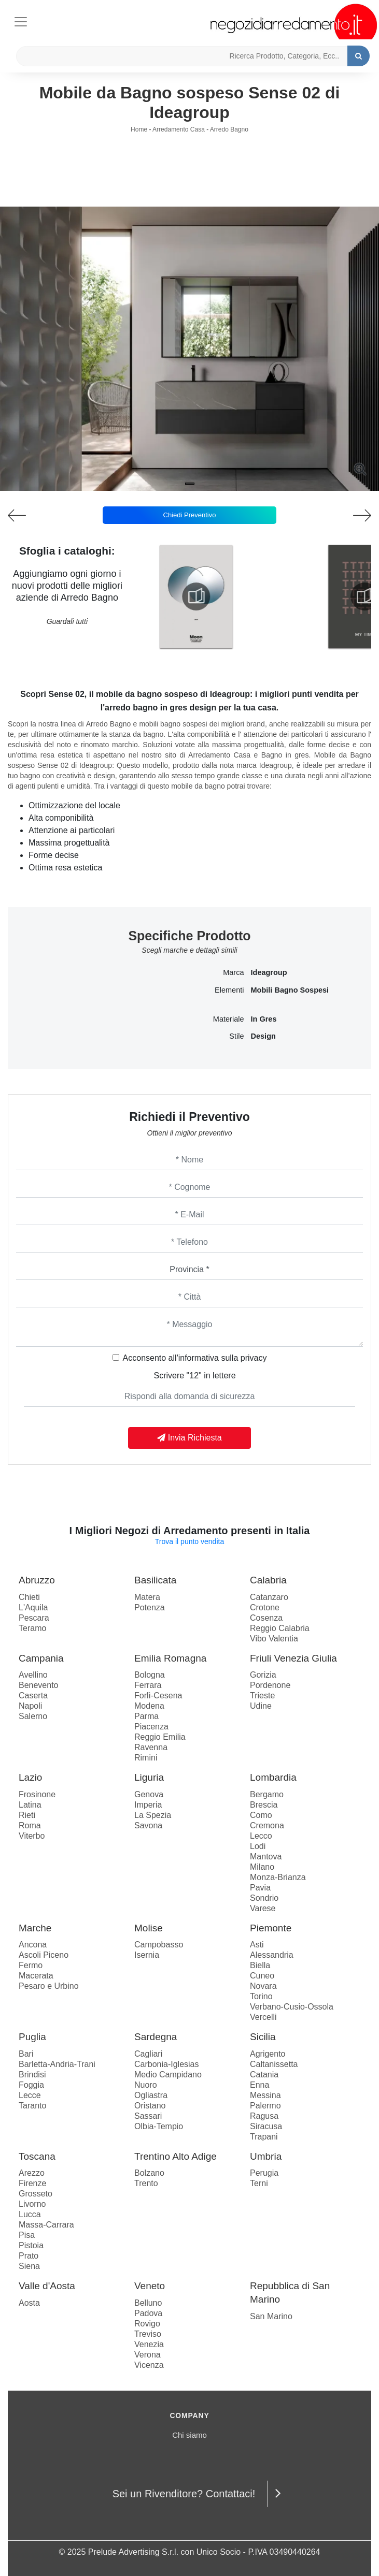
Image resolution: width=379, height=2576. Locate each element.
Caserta (33, 1695)
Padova (148, 2313)
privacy (254, 1358)
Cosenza (266, 1617)
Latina (30, 1804)
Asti (257, 1944)
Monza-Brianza (278, 1877)
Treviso (147, 2334)
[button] (189, 484)
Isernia (146, 1955)
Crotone (264, 1607)
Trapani (264, 2136)
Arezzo (32, 2173)
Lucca (30, 2214)
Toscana (37, 2156)
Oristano (149, 2105)
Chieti (29, 1597)
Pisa (27, 2235)
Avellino (33, 1674)
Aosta (29, 2302)
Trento (146, 2183)
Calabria (268, 1580)
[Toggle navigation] (21, 20)
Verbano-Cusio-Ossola (291, 2006)
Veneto (149, 2285)
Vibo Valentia (274, 1638)
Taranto (32, 2105)
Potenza (149, 1607)
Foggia (31, 2084)
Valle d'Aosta (47, 2285)
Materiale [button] (228, 1019)
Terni (259, 2183)
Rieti (27, 1815)
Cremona (267, 1825)
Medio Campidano (168, 2074)
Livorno (32, 2204)
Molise (148, 1928)
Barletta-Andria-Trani (57, 2064)
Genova (148, 1794)
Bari (26, 2053)
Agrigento (268, 2053)
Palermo (265, 2105)
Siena (29, 2266)
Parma (146, 1716)
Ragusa (264, 2116)
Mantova (266, 1856)
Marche (35, 1928)
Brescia (263, 1804)
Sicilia (263, 2036)
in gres (264, 1019)
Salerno (33, 1716)
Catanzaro (269, 1597)
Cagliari (148, 2053)
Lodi (257, 1846)
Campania (41, 1658)
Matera (147, 1597)
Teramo (32, 1628)
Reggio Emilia (160, 1737)
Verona (147, 2354)
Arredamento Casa (178, 129)
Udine (261, 1705)
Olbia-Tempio (158, 2126)
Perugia (264, 2173)
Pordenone (270, 1685)
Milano (262, 1866)
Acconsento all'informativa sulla (195, 1358)
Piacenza (151, 1726)
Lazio (30, 1777)
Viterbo (32, 1835)
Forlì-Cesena (158, 1695)
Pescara (34, 1617)
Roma (30, 1825)
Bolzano (149, 2173)
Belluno (148, 2302)
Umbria (266, 2156)
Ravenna (150, 1747)
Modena (149, 1705)
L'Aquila (33, 1607)
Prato (28, 2255)
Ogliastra (150, 2095)
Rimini (145, 1757)
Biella (260, 1965)
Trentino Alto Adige (175, 2156)
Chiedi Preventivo (189, 515)
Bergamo (267, 1794)
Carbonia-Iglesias (166, 2064)
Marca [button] (233, 972)
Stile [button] (236, 1036)
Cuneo (262, 1975)
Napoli (30, 1705)
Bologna (149, 1674)
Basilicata (155, 1580)
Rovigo (147, 2323)
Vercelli (263, 2017)
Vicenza (149, 2365)
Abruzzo (37, 1580)
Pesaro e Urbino (49, 1986)
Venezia (149, 2344)
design (263, 1036)
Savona (148, 1825)
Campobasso (158, 1944)
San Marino (271, 2316)
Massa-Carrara (46, 2224)
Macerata (36, 1975)
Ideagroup (269, 972)
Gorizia (263, 1674)
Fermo (31, 1965)
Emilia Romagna (170, 1658)
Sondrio (264, 1898)
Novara (263, 1986)
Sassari (148, 2116)
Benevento (39, 1685)
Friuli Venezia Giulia (293, 1658)
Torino (261, 1996)
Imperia (148, 1804)
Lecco (261, 1835)
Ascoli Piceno (43, 1955)
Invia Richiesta (189, 1437)
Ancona (33, 1944)
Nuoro (145, 2084)
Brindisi (32, 2074)
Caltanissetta (274, 2064)
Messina (265, 2095)
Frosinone (37, 1794)
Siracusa (266, 2126)
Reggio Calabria (280, 1628)
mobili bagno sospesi (290, 990)
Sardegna (155, 2036)
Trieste (262, 1695)
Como (261, 1815)
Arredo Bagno (229, 129)
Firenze (32, 2183)
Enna (259, 2084)
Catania (264, 2074)
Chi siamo (189, 2435)
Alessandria (271, 1955)
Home (139, 129)
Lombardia (273, 1777)
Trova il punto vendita (189, 1541)
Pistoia (31, 2245)
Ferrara (147, 1685)
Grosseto (35, 2193)
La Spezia (152, 1815)
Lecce (30, 2095)
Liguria (149, 1777)
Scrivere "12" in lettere (194, 1375)
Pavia (260, 1887)
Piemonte (270, 1928)
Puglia (32, 2036)
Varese (263, 1908)
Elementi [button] (229, 990)
